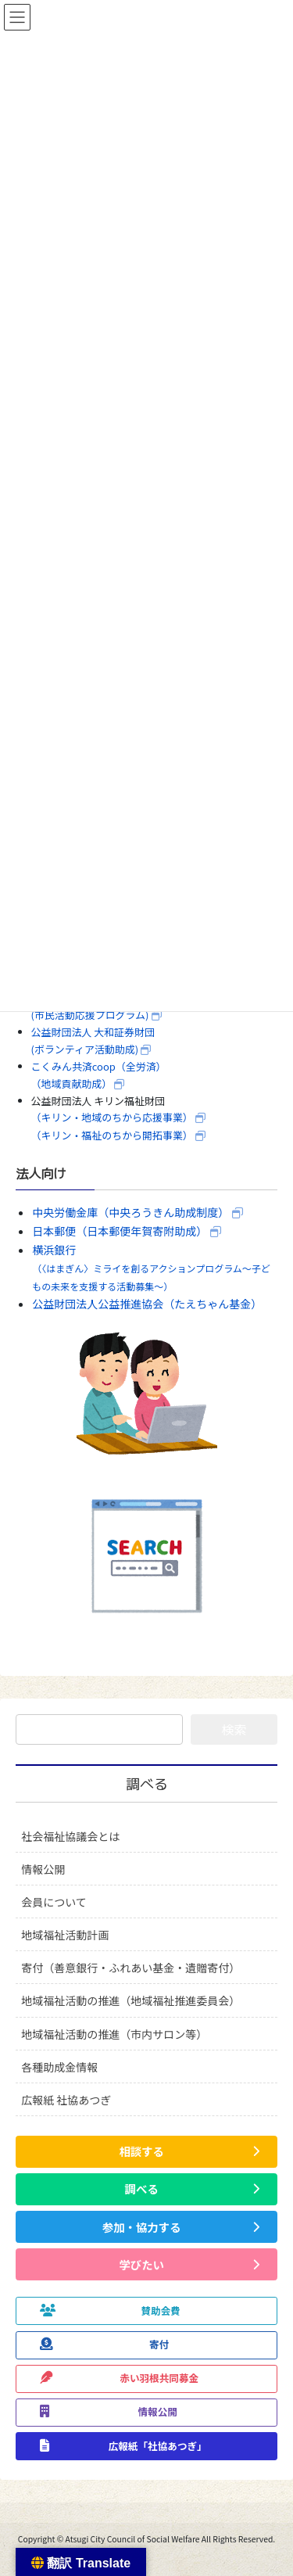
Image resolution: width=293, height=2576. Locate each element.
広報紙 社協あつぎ (66, 2100)
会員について (54, 1902)
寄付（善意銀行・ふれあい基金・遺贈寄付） (130, 1967)
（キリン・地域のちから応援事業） (112, 1117)
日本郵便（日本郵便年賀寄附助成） (119, 1231)
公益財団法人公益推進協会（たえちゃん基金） (147, 1303)
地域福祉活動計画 (65, 1935)
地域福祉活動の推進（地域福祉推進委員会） (130, 2000)
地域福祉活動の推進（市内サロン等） (114, 2034)
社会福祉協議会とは (70, 1836)
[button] (146, 2152)
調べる (147, 1784)
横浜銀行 (151, 1267)
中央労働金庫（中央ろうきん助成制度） (130, 1212)
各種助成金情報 (59, 2067)
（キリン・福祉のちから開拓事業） (112, 1135)
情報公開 (43, 1869)
